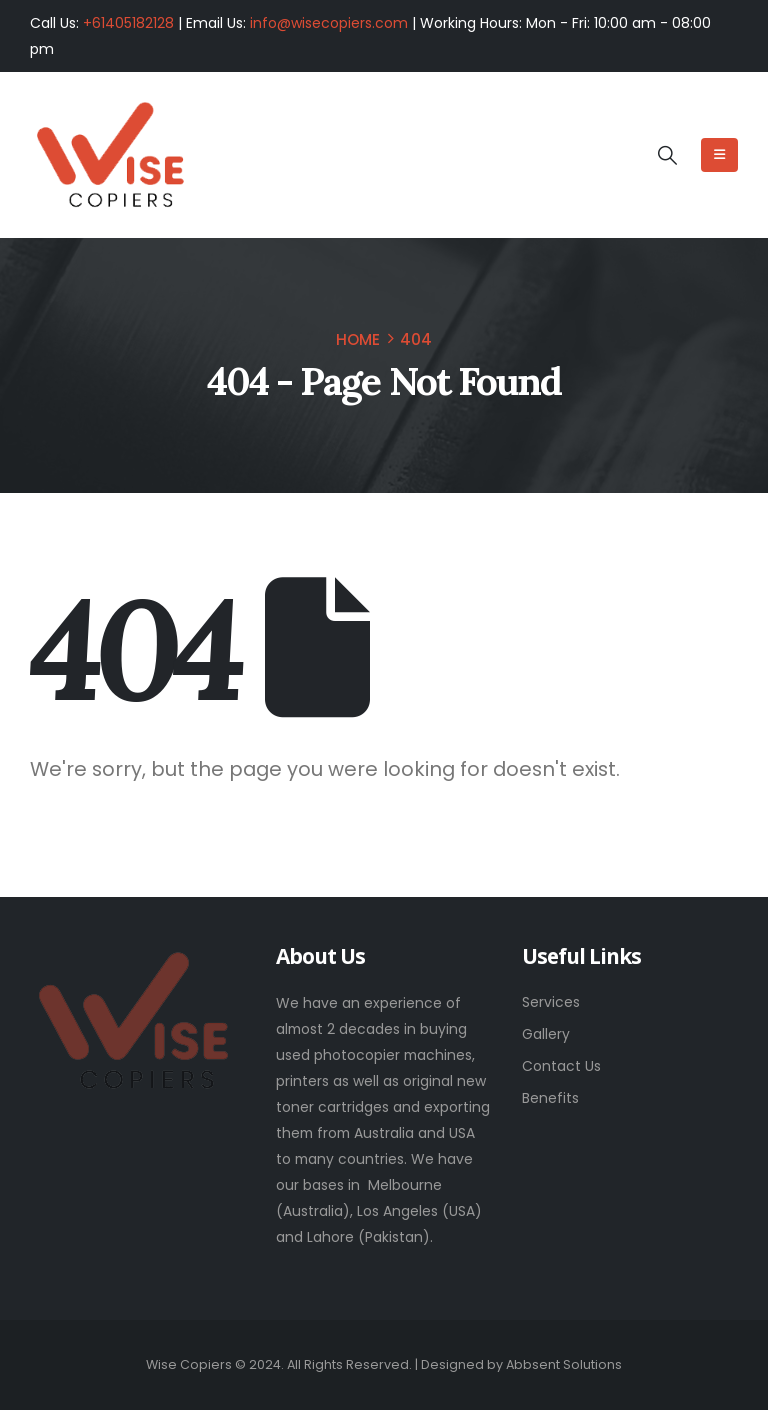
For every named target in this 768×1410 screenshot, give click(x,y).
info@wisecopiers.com (329, 23)
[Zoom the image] (133, 959)
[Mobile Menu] (719, 155)
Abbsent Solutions (564, 1364)
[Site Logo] (110, 155)
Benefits (550, 1098)
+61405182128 (128, 23)
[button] (666, 156)
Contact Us (561, 1066)
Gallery (546, 1034)
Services (551, 1002)
